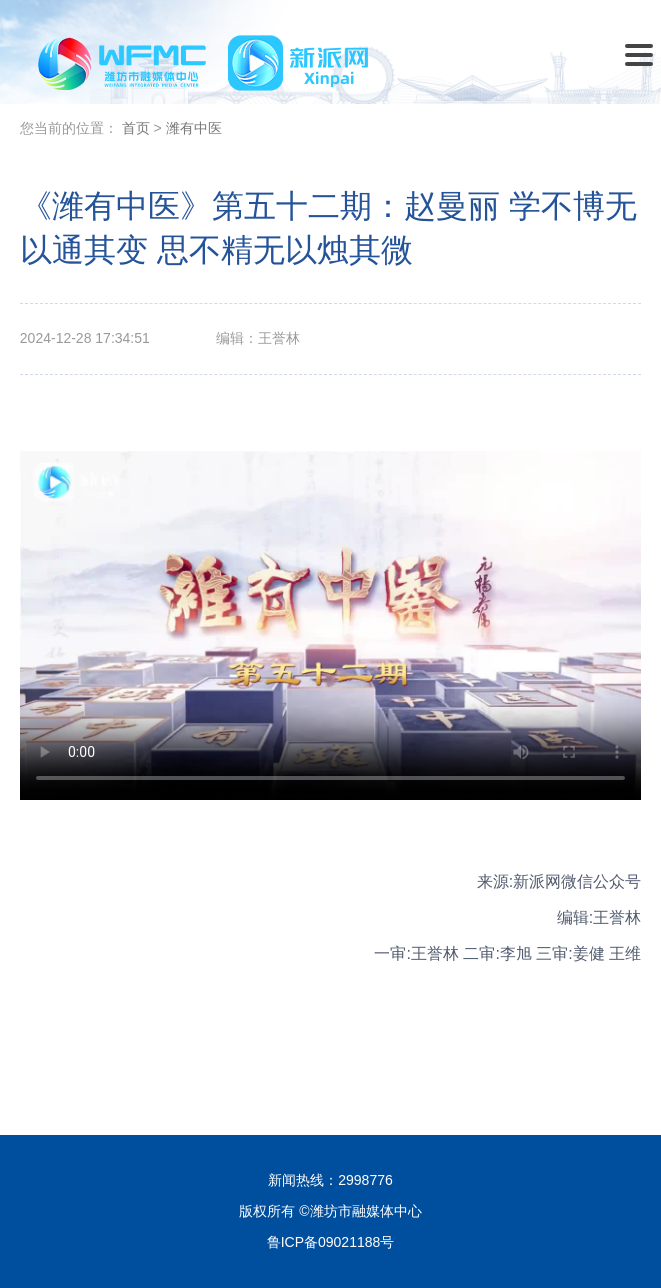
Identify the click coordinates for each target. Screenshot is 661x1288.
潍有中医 (194, 128)
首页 (136, 128)
